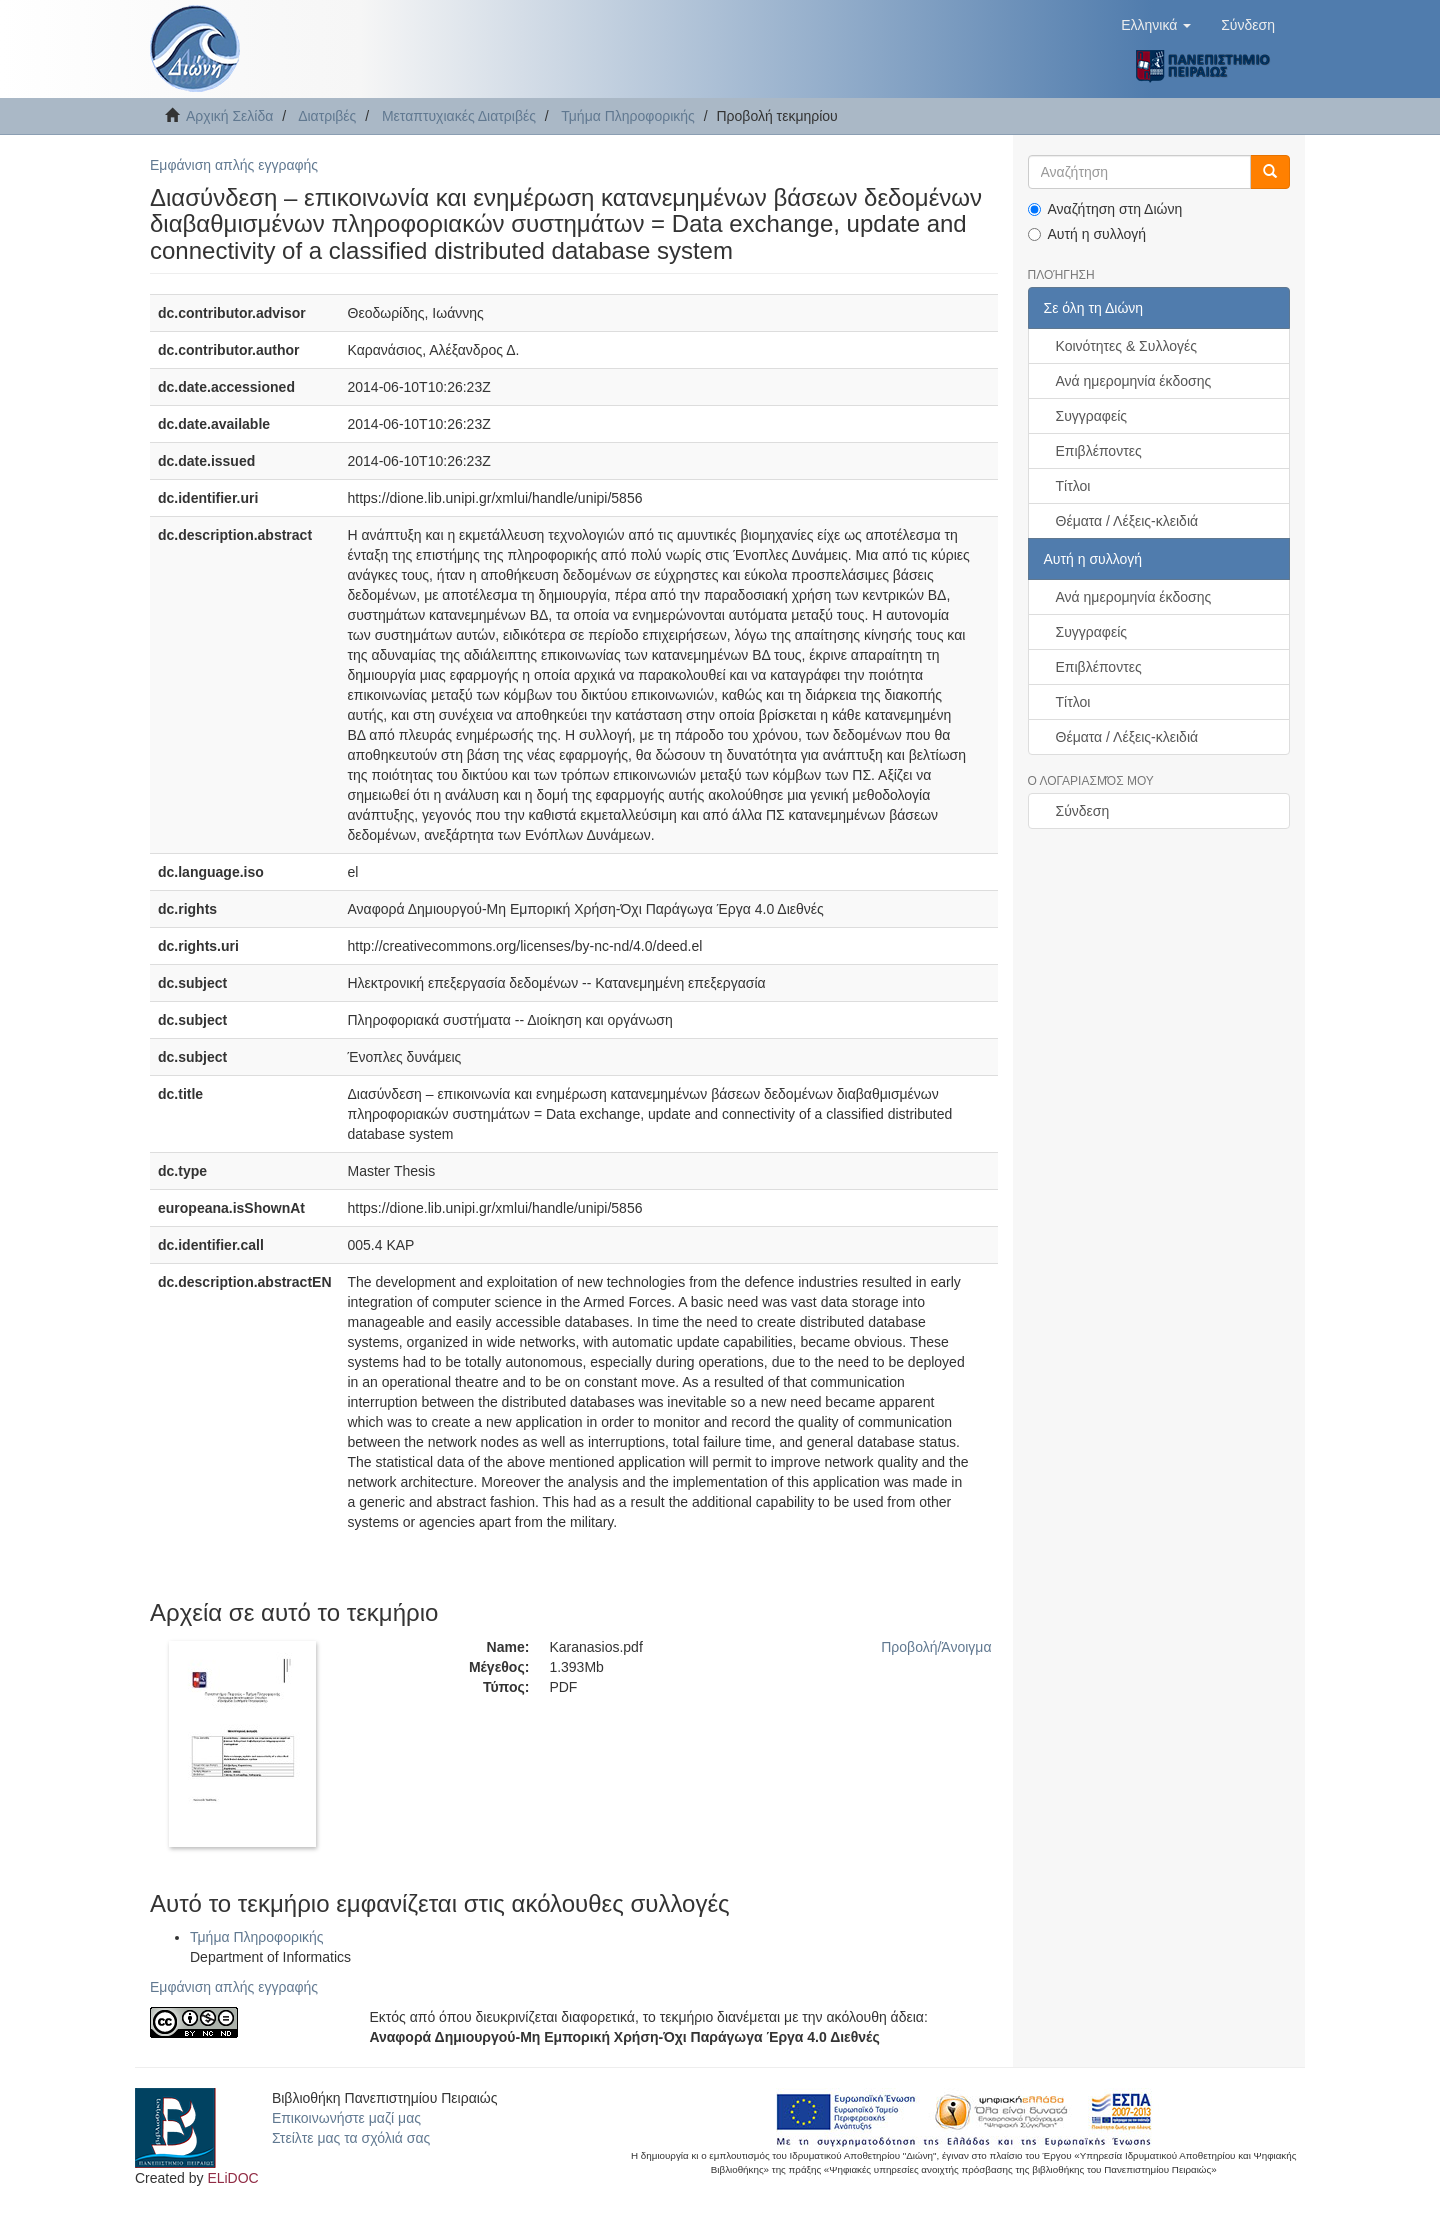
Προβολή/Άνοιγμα (936, 1647)
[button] (1156, 25)
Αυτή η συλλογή (1087, 234)
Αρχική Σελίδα (229, 116)
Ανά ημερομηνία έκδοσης (1134, 381)
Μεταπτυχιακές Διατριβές (459, 116)
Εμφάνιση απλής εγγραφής (234, 165)
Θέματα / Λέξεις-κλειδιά (1127, 521)
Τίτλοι (1073, 486)
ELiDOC (232, 2178)
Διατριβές (327, 116)
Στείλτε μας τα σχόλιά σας (351, 2138)
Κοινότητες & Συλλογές (1126, 346)
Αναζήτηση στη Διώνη (1105, 209)
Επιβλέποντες (1099, 451)
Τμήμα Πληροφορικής (628, 116)
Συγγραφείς (1092, 416)
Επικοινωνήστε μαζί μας (346, 2118)
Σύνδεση (1083, 811)
